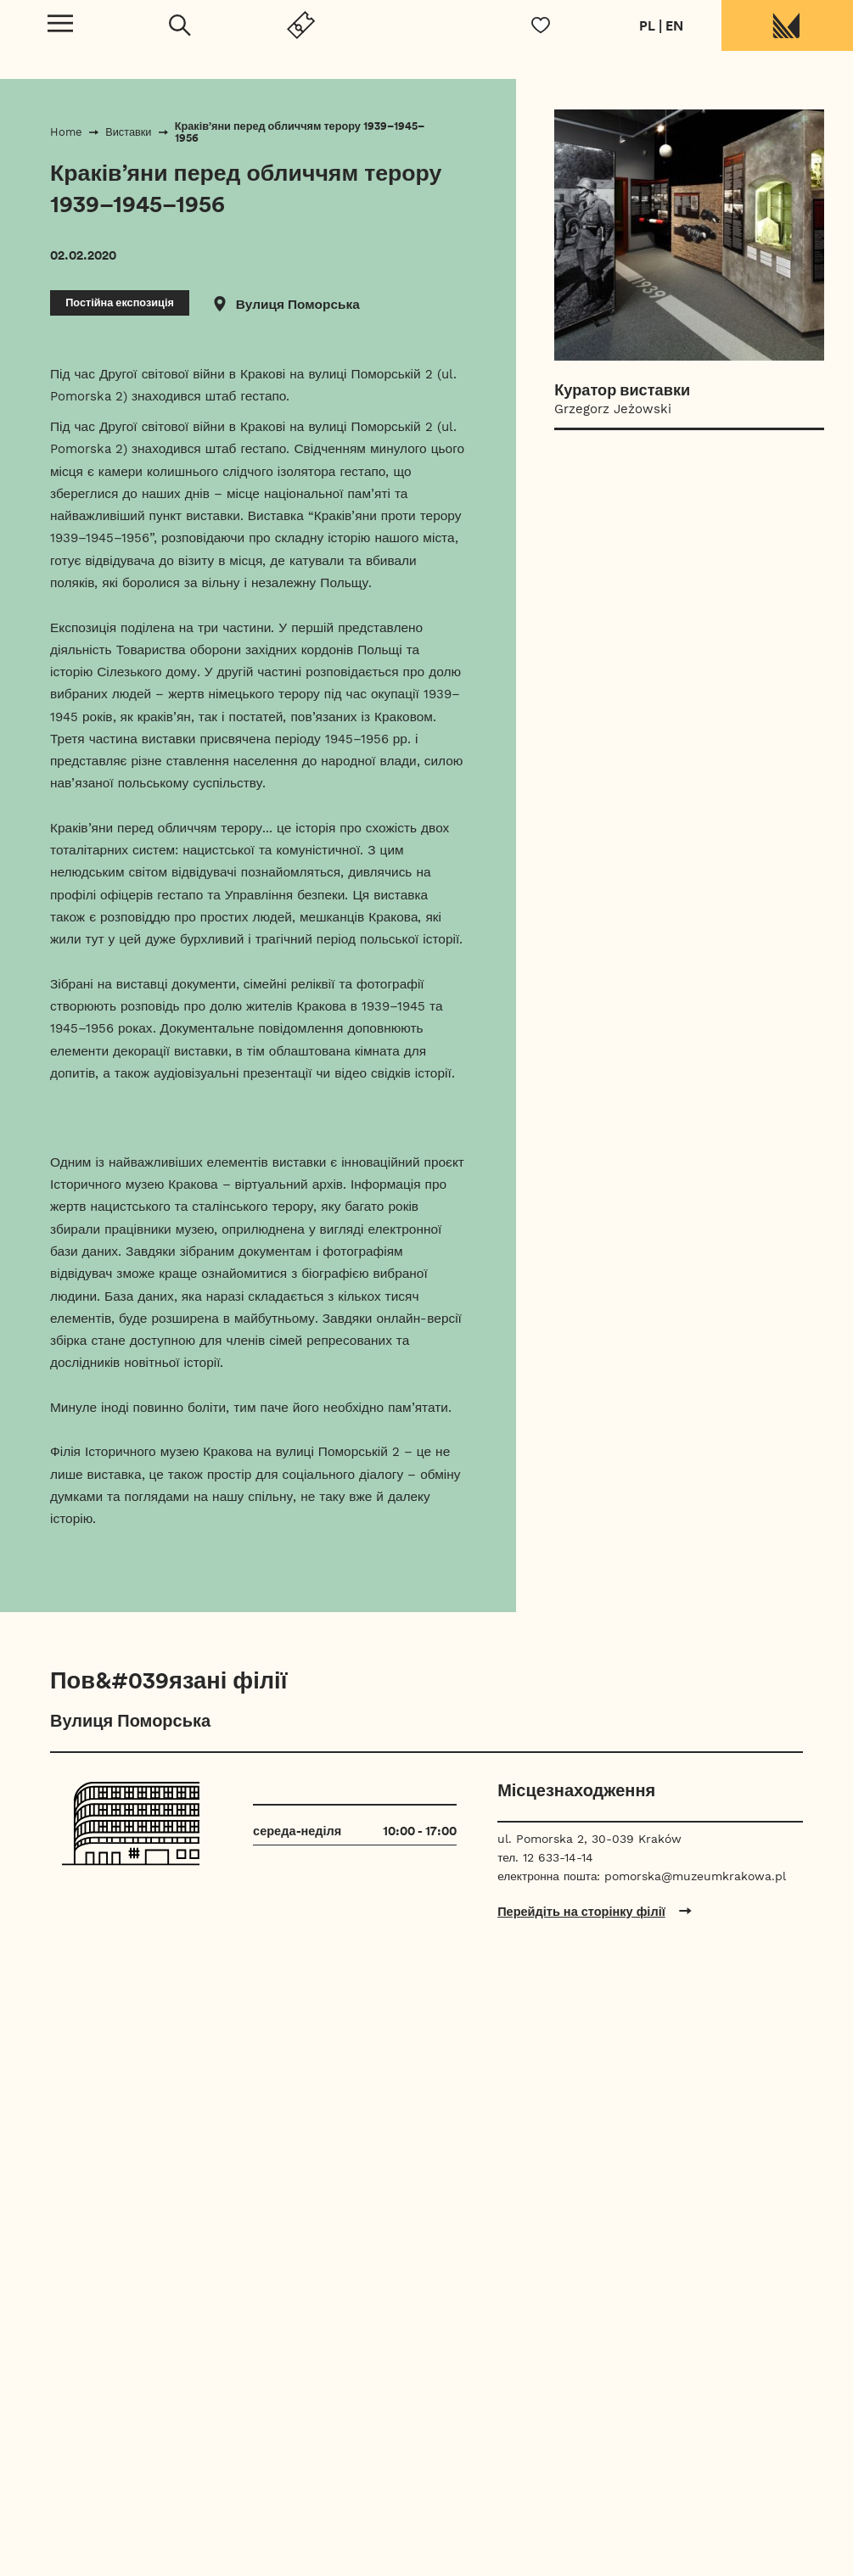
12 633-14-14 (558, 1857)
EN (674, 25)
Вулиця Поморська (298, 303)
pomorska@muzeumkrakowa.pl (695, 1876)
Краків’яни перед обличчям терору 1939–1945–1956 (299, 132)
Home (66, 132)
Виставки (128, 132)
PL (647, 25)
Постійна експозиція (119, 302)
